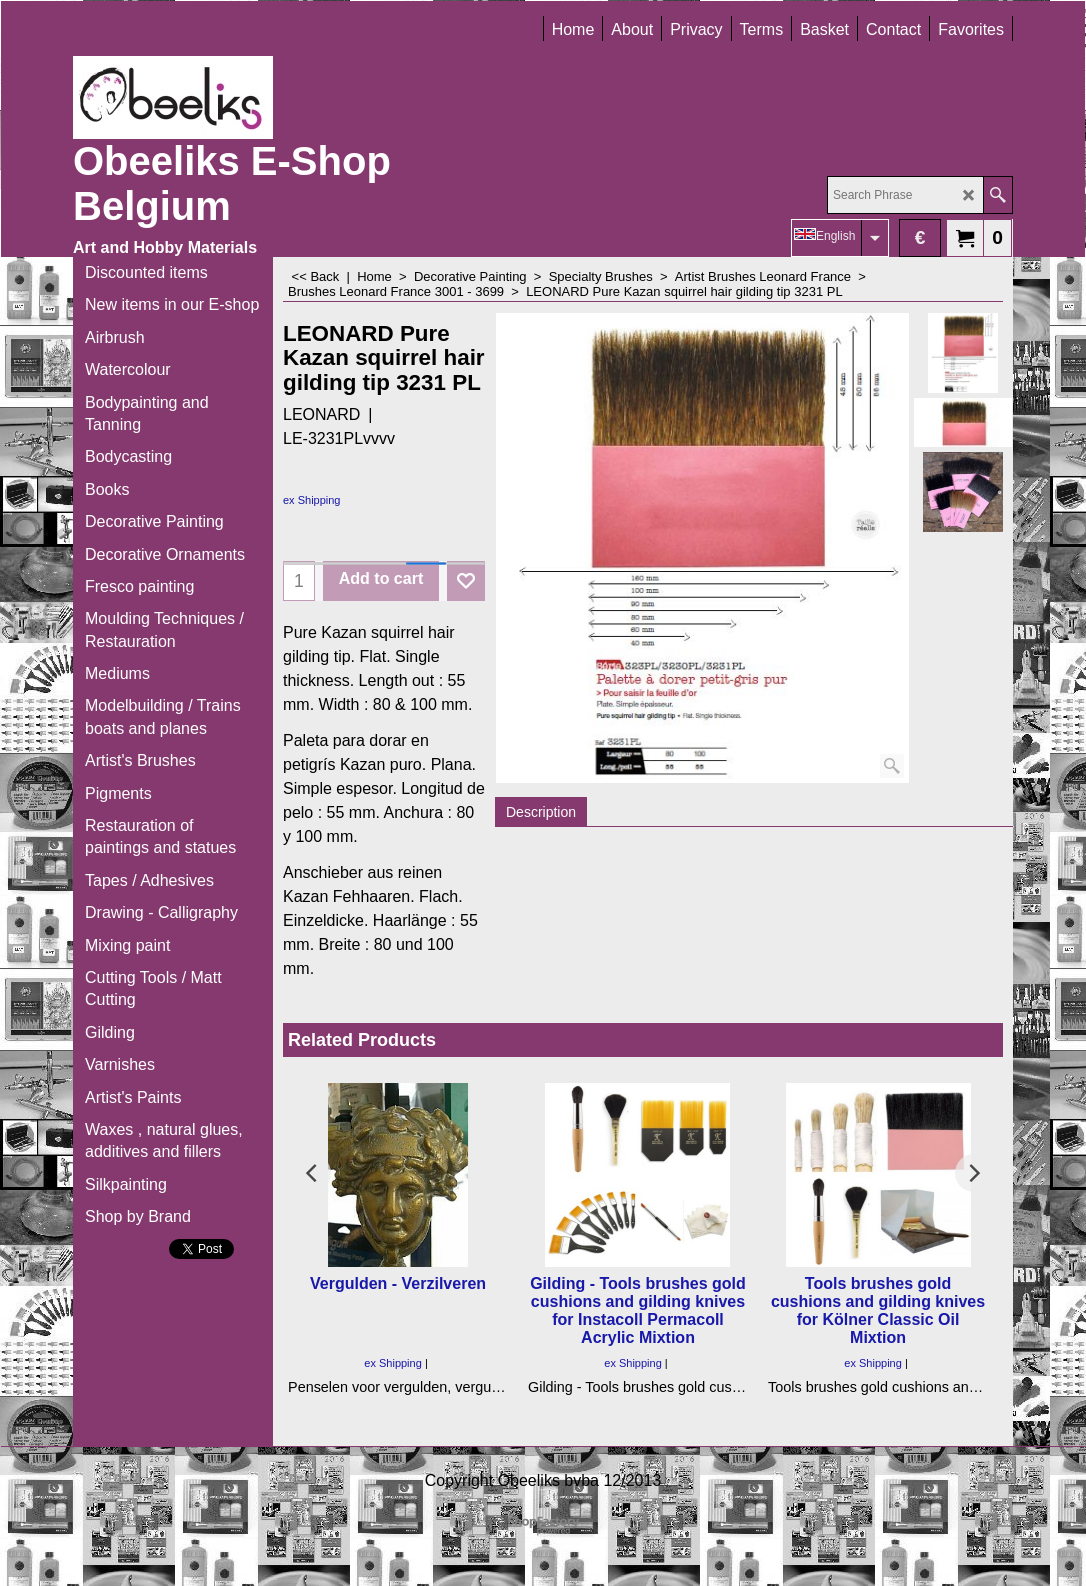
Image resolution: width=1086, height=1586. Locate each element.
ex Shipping (312, 500)
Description (541, 812)
